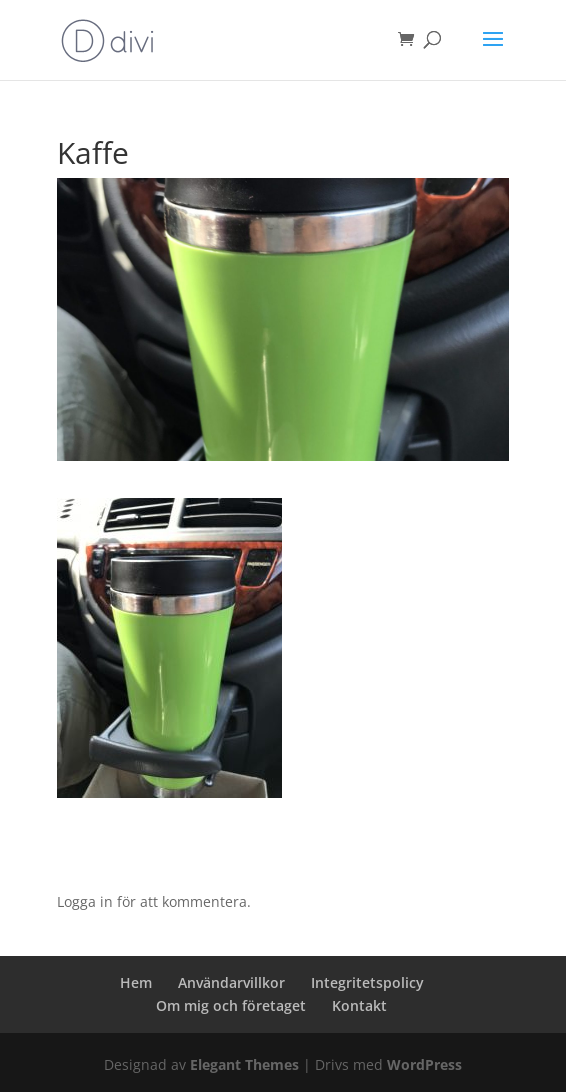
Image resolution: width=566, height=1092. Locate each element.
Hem (136, 982)
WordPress (424, 1064)
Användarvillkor (231, 982)
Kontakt (359, 1005)
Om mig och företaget (231, 1005)
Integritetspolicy (367, 982)
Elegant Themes (244, 1064)
